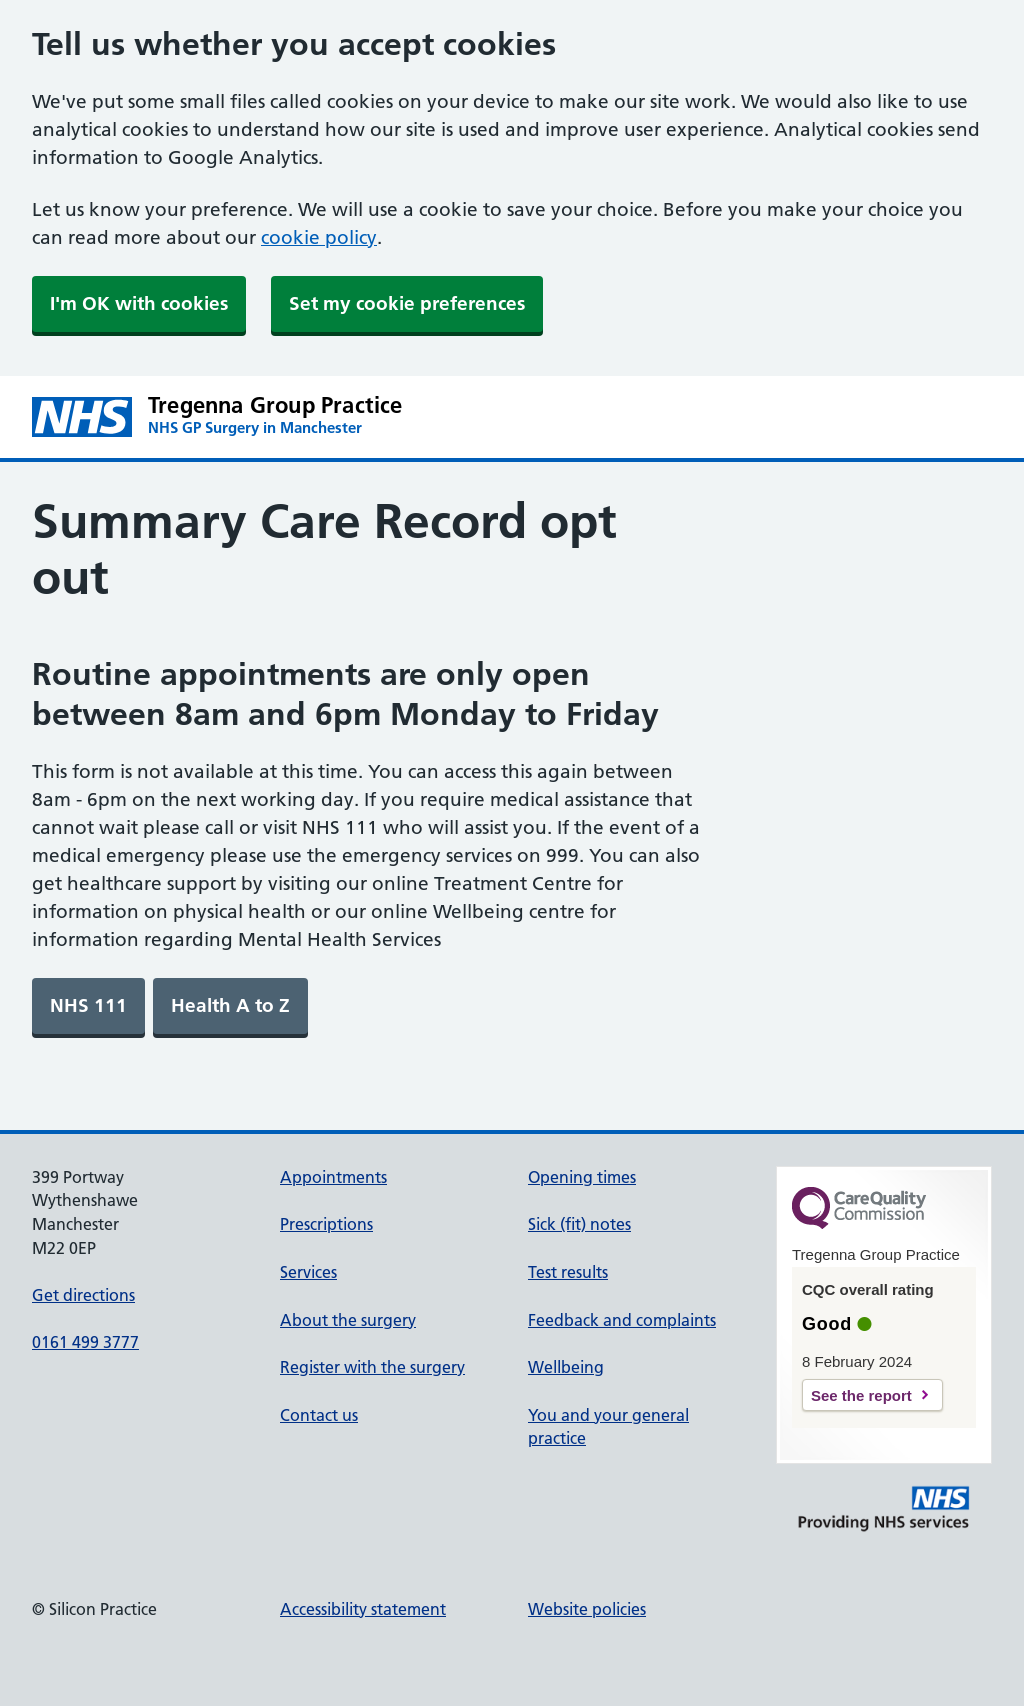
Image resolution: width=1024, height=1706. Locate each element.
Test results (568, 1272)
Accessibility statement (363, 1609)
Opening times (582, 1177)
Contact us (319, 1415)
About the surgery (348, 1320)
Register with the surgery (372, 1367)
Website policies (587, 1609)
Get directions (83, 1295)
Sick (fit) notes (579, 1224)
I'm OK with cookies (139, 303)
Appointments (333, 1177)
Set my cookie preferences (407, 303)
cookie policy (319, 237)
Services (308, 1272)
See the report (861, 1395)
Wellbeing (566, 1367)
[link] (88, 1006)
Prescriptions (326, 1224)
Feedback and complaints (622, 1320)
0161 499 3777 (85, 1342)
